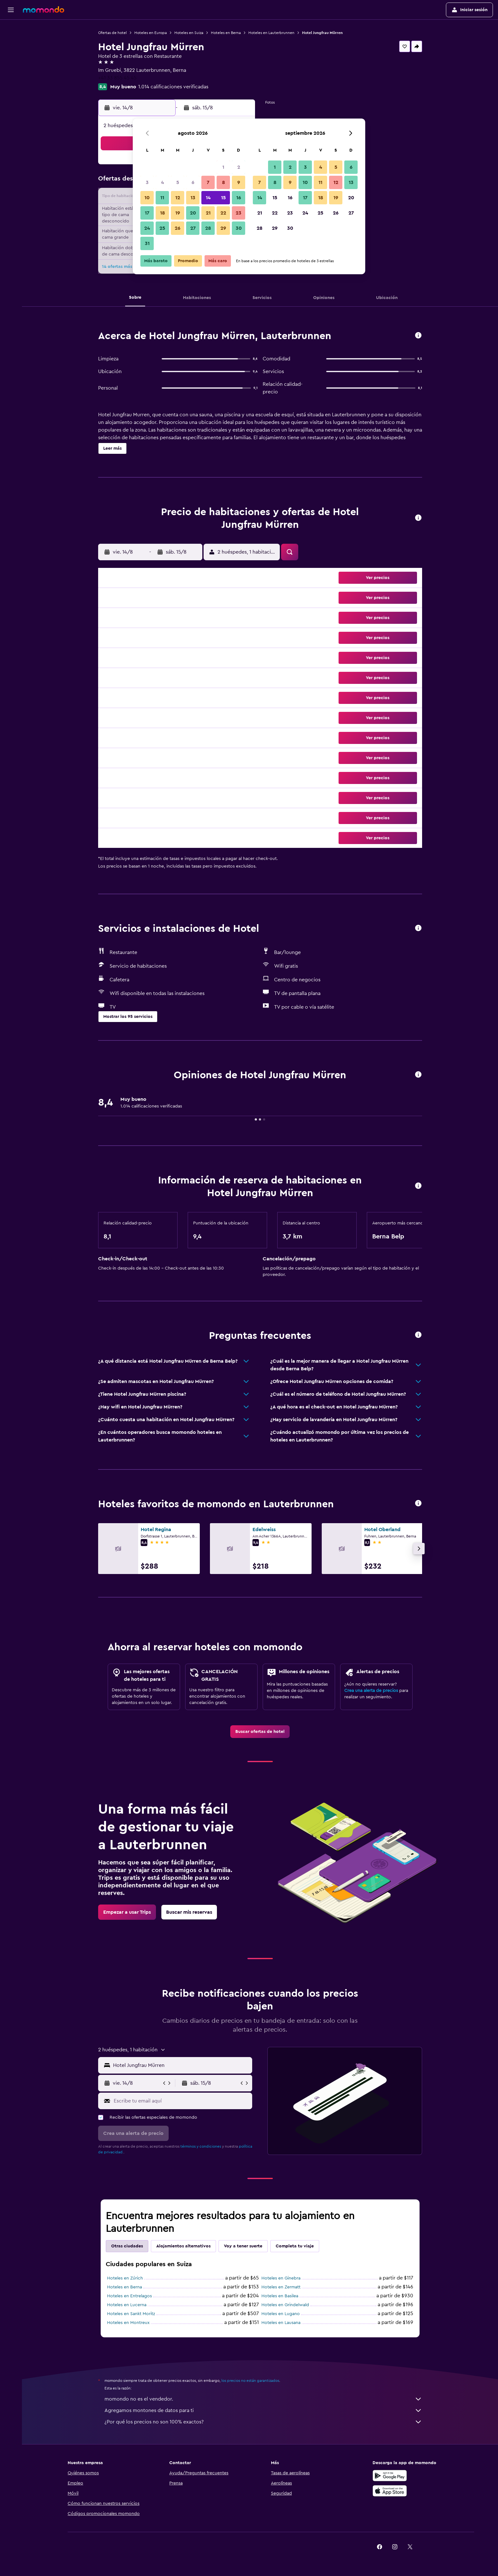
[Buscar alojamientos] (11, 42)
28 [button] (208, 228)
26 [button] (177, 228)
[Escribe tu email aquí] (181, 2100)
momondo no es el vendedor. (263, 2399)
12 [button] (177, 197)
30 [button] (239, 228)
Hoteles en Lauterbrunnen (271, 33)
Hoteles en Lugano (280, 2314)
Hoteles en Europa (150, 33)
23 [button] (238, 212)
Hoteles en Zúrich (125, 2278)
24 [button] (147, 228)
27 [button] (193, 228)
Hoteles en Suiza (188, 33)
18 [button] (162, 212)
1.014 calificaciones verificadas (173, 86)
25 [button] (162, 228)
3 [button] (147, 182)
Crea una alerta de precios (371, 1690)
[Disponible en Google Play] (390, 2475)
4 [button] (162, 182)
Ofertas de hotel (112, 33)
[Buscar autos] (11, 56)
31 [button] (147, 243)
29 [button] (223, 228)
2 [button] (238, 167)
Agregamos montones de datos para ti (263, 2410)
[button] (11, 10)
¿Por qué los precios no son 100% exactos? (263, 2422)
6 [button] (193, 182)
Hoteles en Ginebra (280, 2278)
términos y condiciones (200, 2146)
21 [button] (208, 212)
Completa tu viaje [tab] (295, 2246)
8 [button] (223, 182)
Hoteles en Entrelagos (129, 2296)
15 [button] (223, 197)
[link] (260, 1731)
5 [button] (177, 182)
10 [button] (147, 197)
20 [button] (193, 212)
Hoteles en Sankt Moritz (131, 2314)
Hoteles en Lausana (280, 2322)
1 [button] (223, 167)
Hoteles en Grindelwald (285, 2305)
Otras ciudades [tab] (127, 2246)
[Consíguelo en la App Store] (390, 2491)
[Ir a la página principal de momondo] (43, 9)
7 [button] (208, 182)
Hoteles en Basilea (279, 2296)
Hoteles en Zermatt (280, 2287)
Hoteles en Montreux (128, 2322)
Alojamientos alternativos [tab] (183, 2246)
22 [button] (223, 212)
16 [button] (238, 197)
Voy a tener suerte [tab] (243, 2246)
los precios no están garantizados (250, 2380)
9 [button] (238, 182)
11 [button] (162, 197)
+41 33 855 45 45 (117, 77)
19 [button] (177, 212)
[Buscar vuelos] (11, 29)
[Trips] (11, 74)
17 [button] (147, 212)
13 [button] (193, 197)
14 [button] (208, 197)
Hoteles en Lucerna (126, 2305)
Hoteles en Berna (226, 33)
